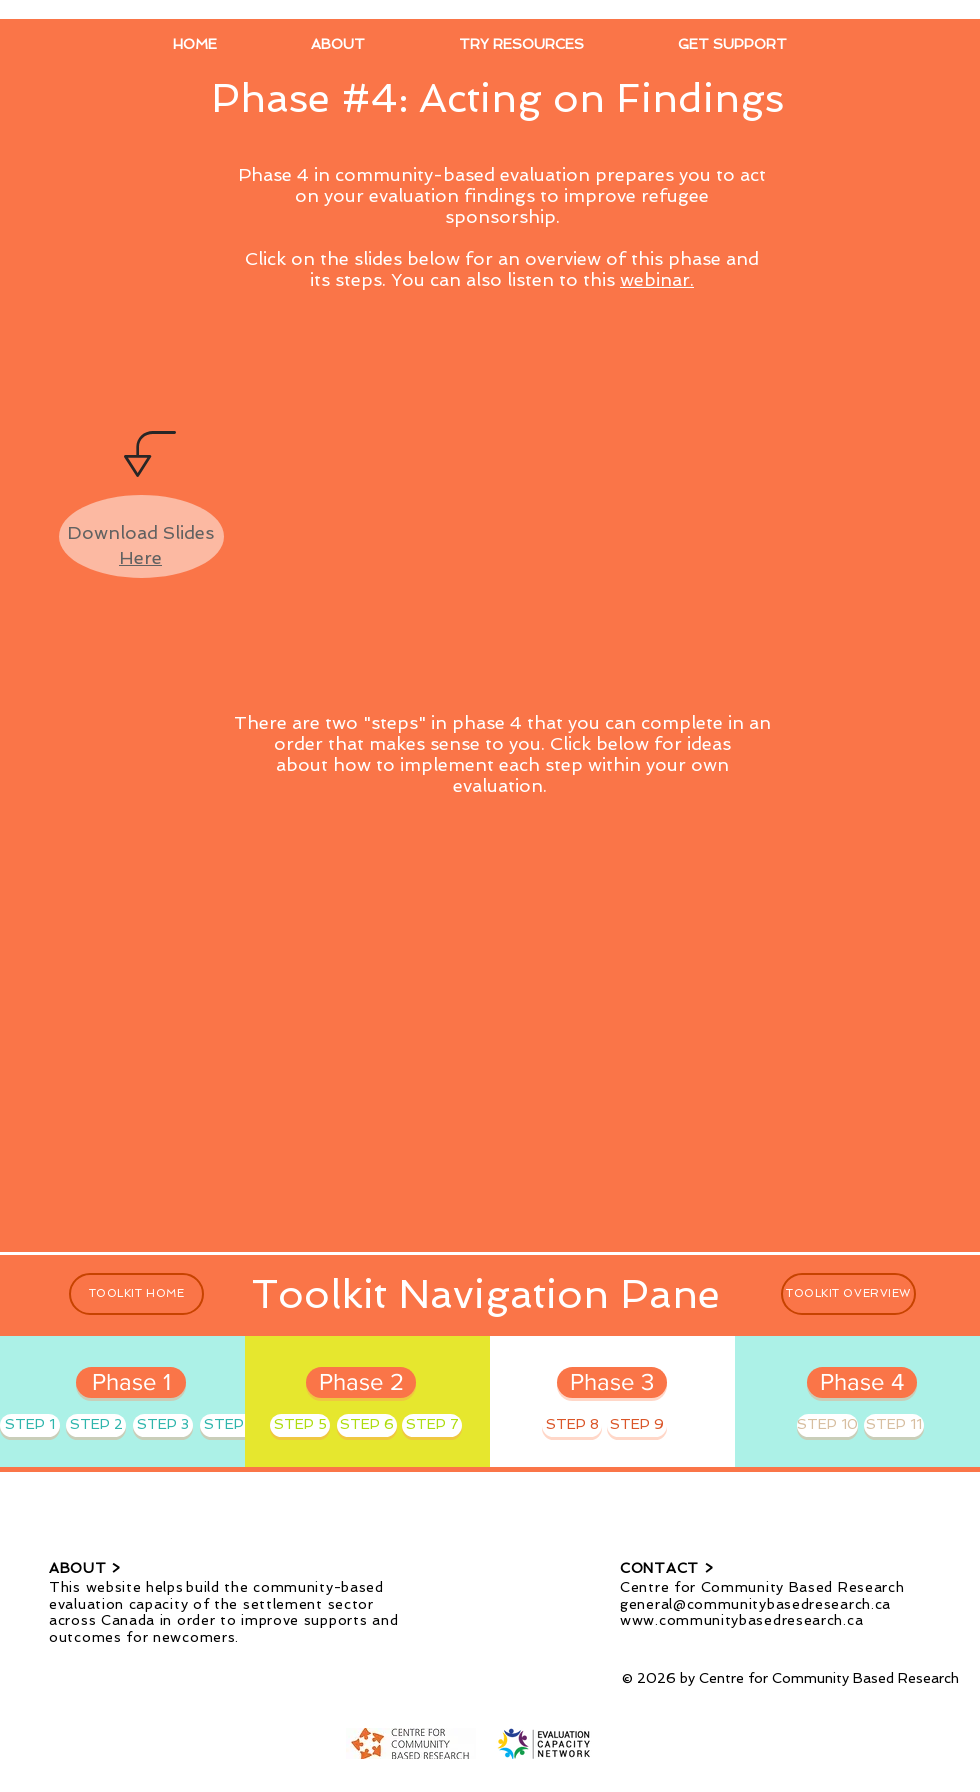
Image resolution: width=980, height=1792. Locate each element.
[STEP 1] (30, 1425)
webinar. (657, 279)
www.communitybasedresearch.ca (741, 1620)
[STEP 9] (637, 1425)
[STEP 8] (572, 1425)
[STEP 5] (300, 1425)
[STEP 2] (96, 1425)
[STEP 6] (367, 1425)
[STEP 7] (432, 1425)
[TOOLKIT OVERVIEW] (848, 1294)
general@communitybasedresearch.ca (755, 1604)
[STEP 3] (163, 1425)
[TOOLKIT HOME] (136, 1294)
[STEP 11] (894, 1425)
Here (140, 557)
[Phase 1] (131, 1382)
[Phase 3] (612, 1382)
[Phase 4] (862, 1382)
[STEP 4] (230, 1425)
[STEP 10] (827, 1425)
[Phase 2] (361, 1382)
